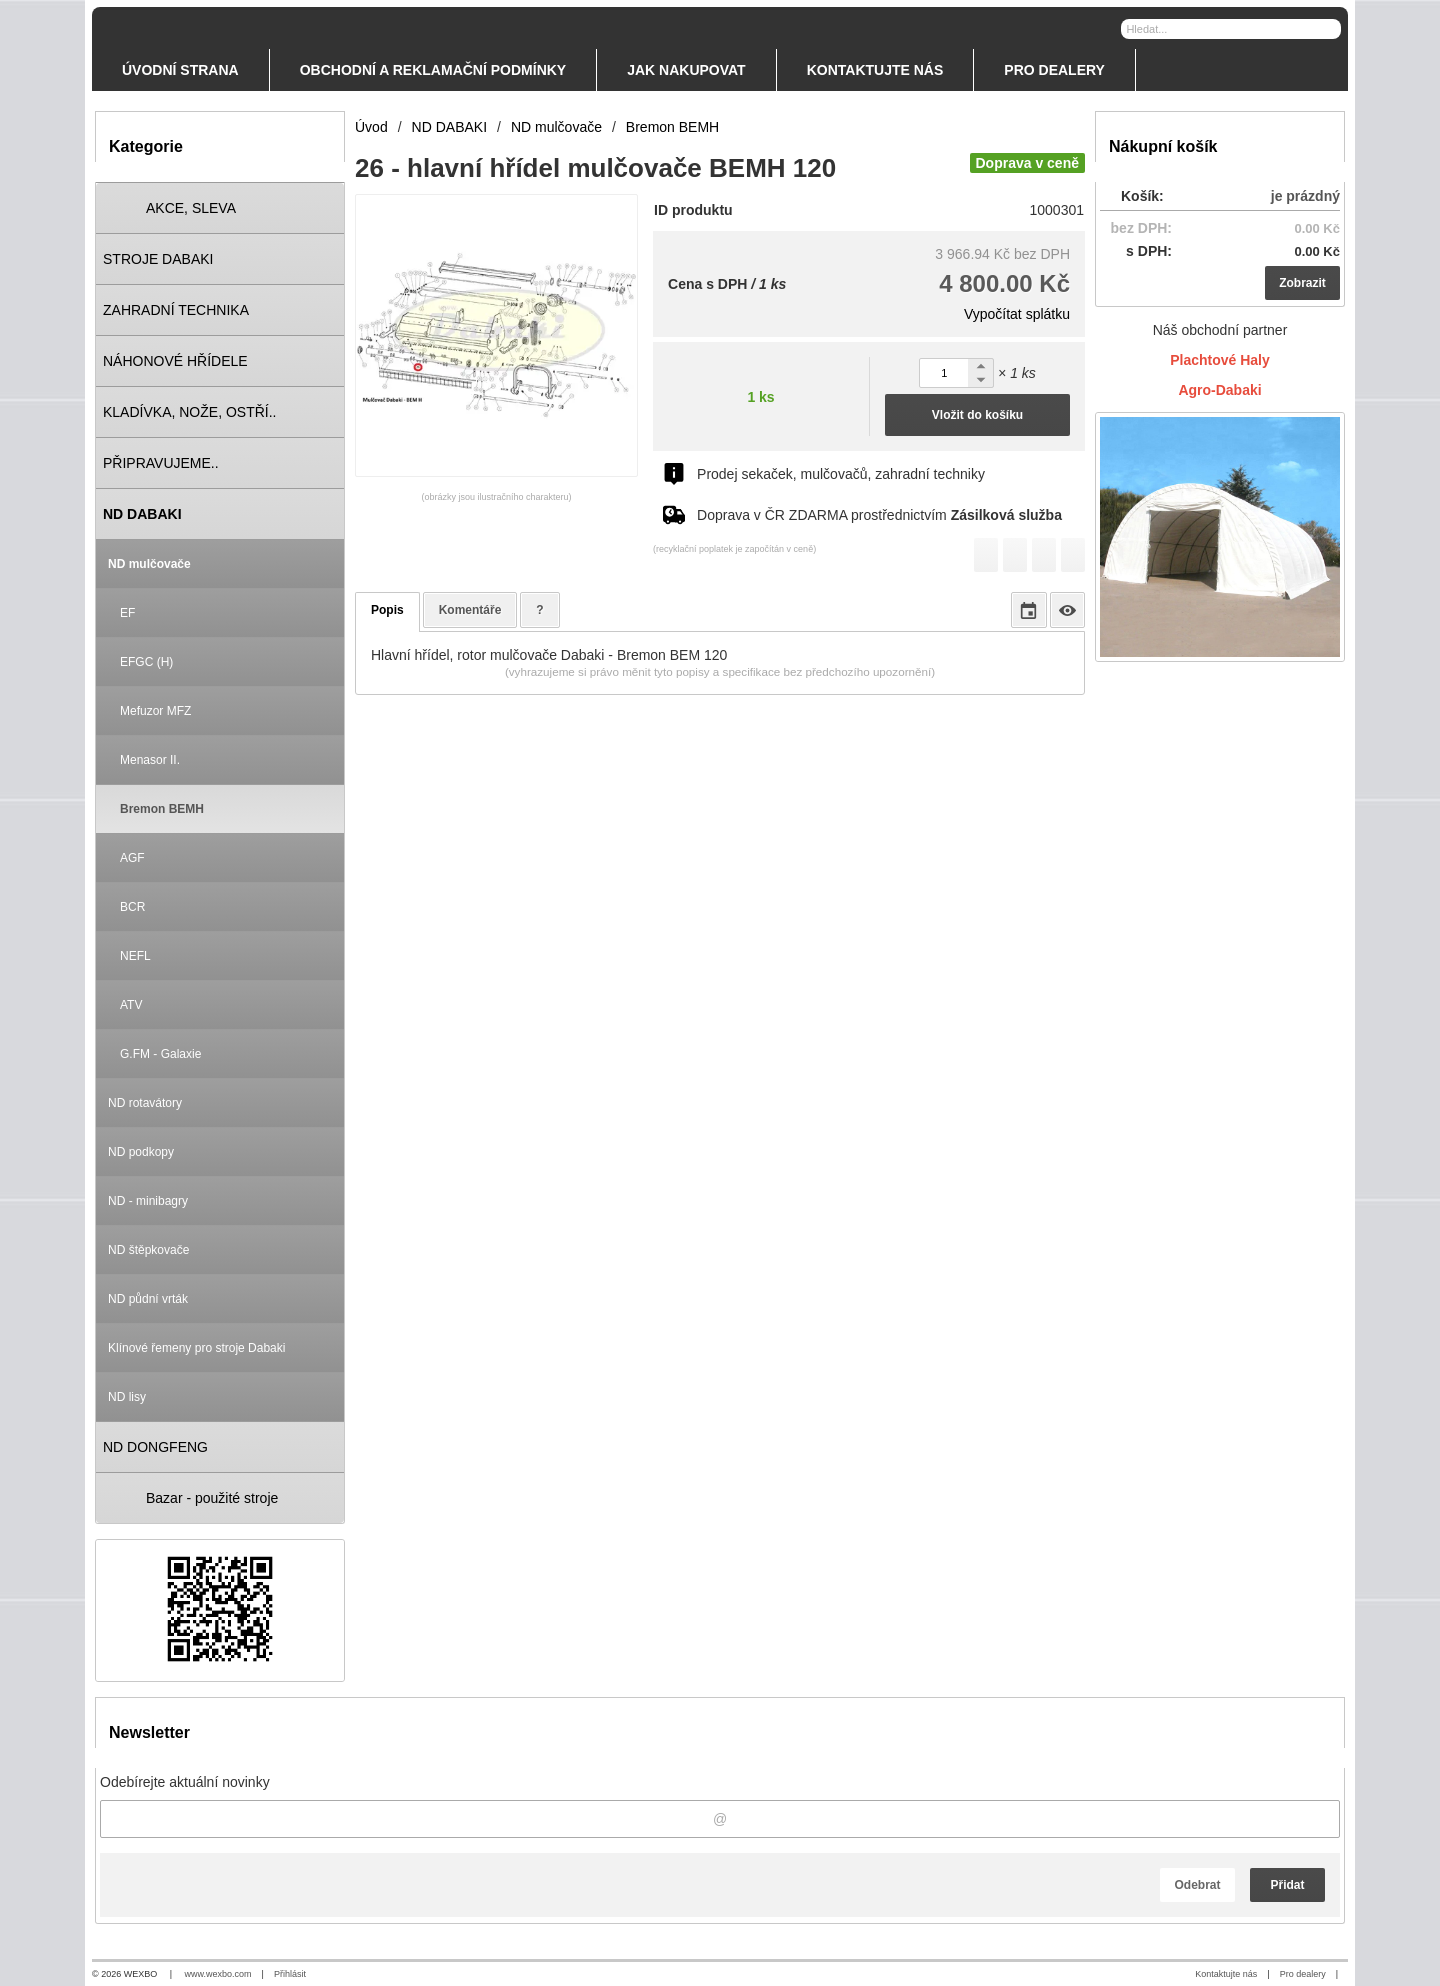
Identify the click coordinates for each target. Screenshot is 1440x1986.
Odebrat (1197, 1885)
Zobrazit (1302, 283)
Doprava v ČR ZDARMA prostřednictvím (879, 515)
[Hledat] (1328, 28)
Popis (387, 610)
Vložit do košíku (977, 415)
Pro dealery (1303, 1974)
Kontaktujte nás (1226, 1974)
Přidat (1287, 1885)
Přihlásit (290, 1974)
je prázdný (1305, 196)
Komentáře (470, 610)
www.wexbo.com (218, 1974)
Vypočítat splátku (1017, 314)
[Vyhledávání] (1231, 29)
